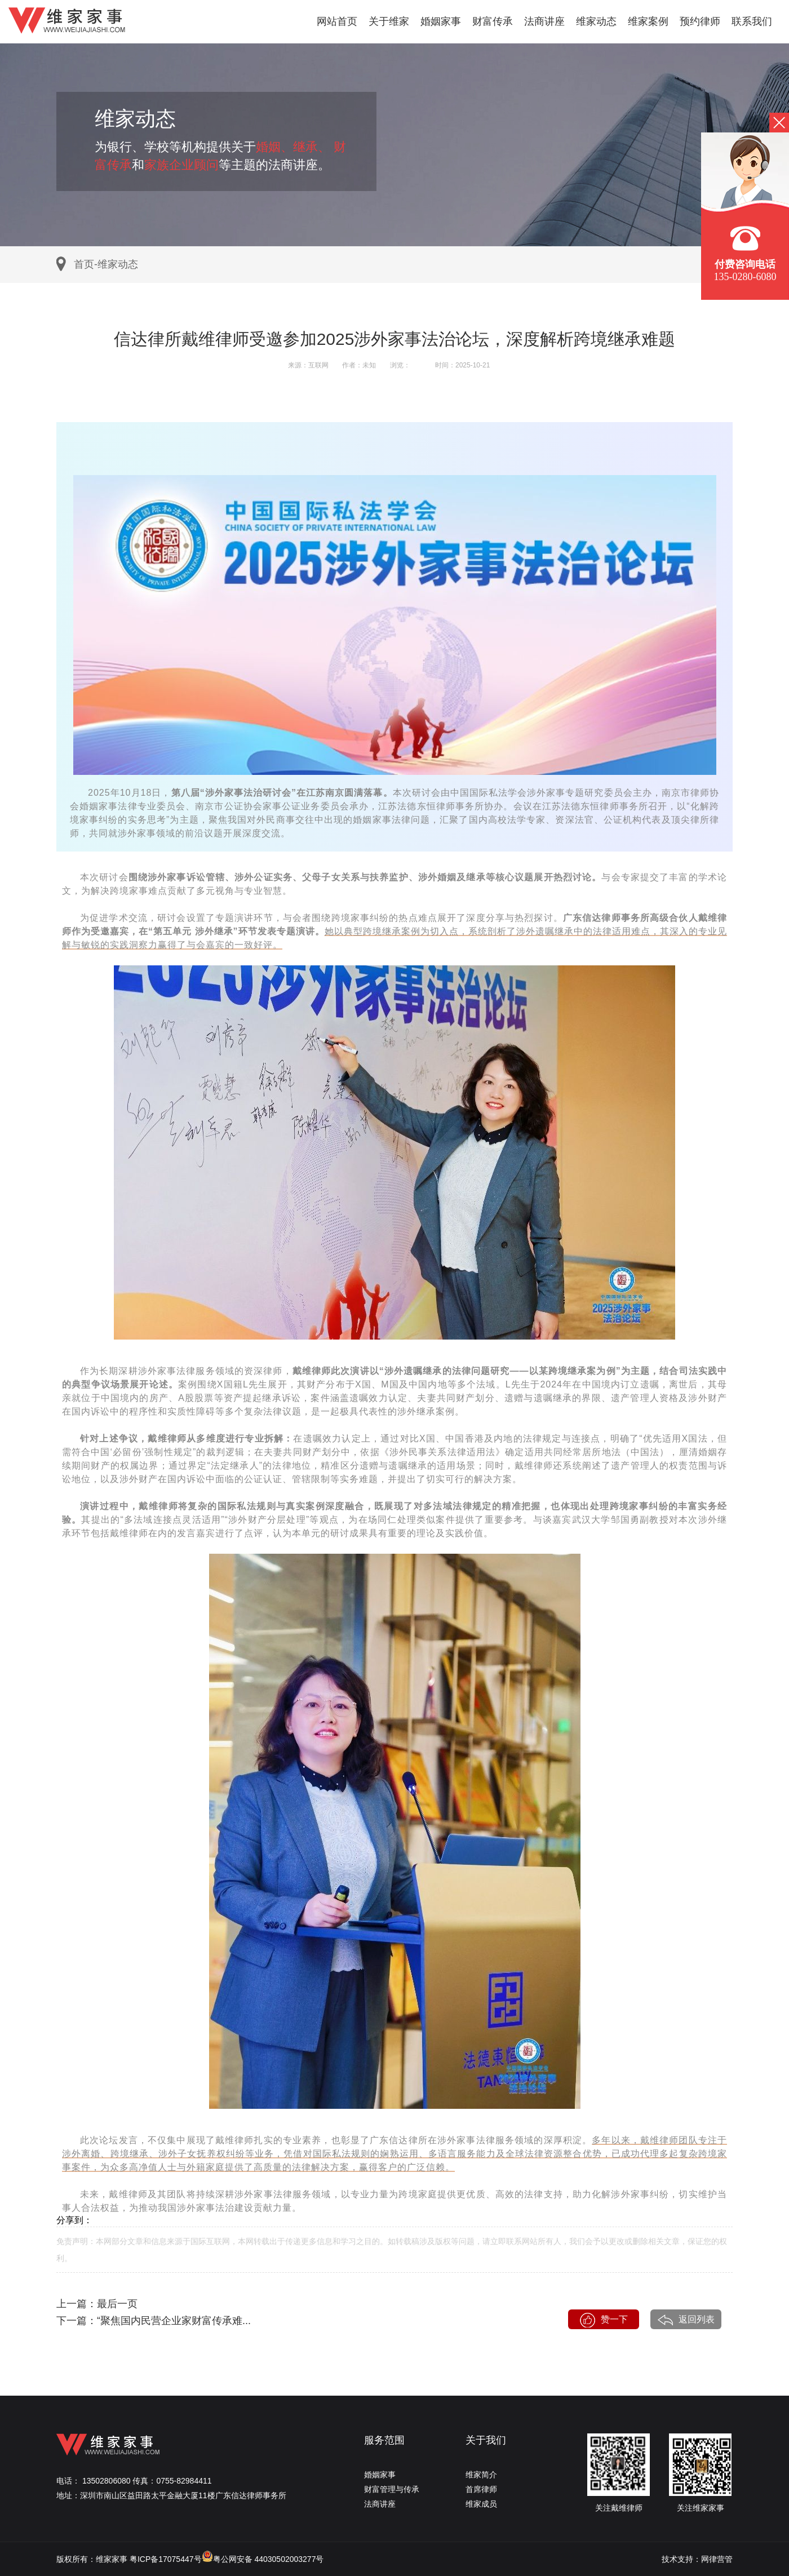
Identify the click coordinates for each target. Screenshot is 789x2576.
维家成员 (481, 2503)
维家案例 (648, 21)
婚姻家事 (440, 21)
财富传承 (492, 21)
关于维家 (389, 21)
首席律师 (481, 2489)
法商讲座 (544, 21)
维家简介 (481, 2474)
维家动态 (596, 21)
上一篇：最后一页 (97, 2303)
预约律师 (700, 21)
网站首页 (337, 21)
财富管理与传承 (391, 2489)
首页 (84, 264)
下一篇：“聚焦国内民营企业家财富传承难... (153, 2320)
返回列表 (686, 2320)
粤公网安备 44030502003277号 (263, 2559)
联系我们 (752, 21)
